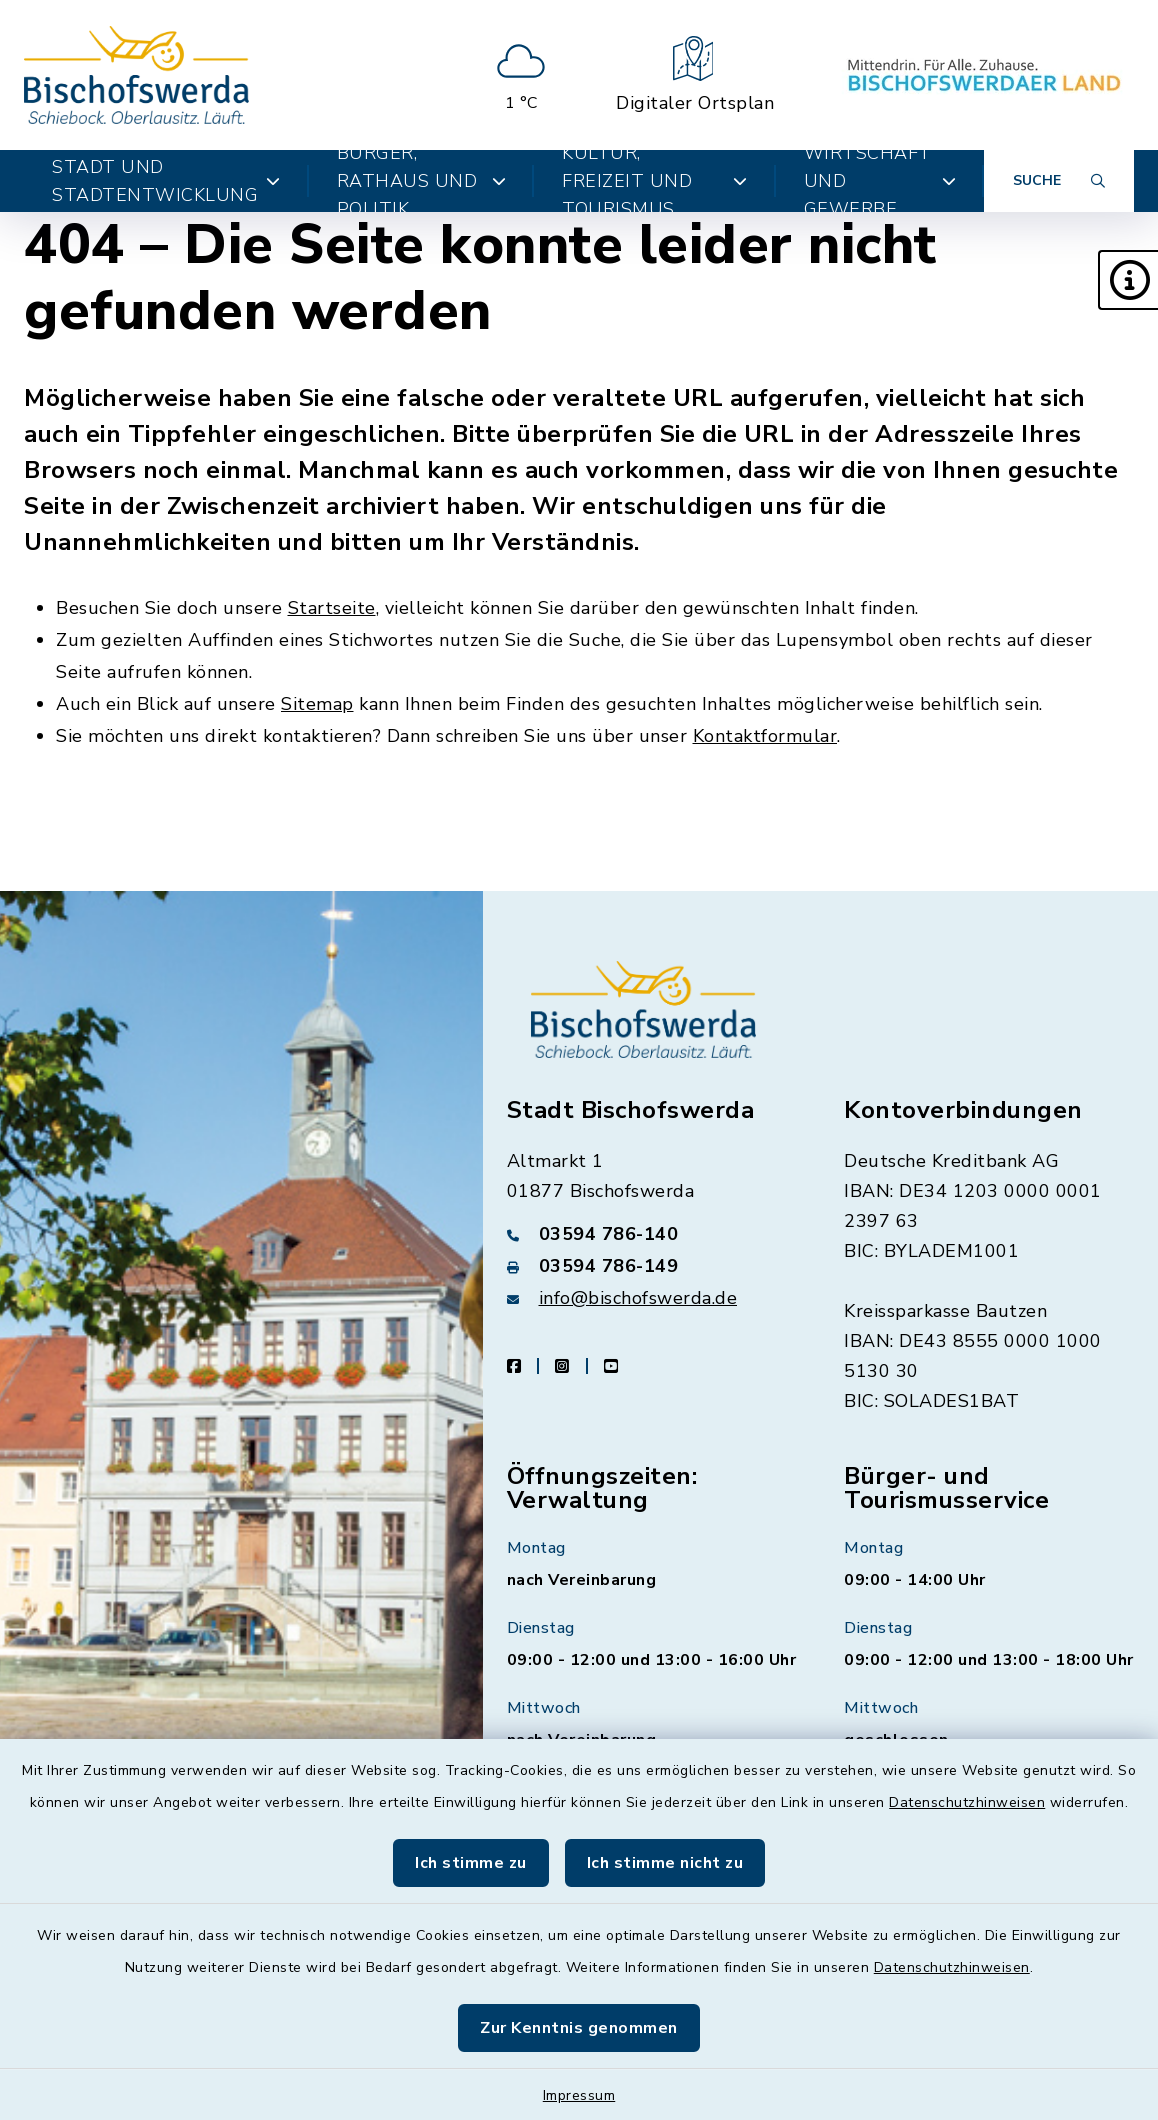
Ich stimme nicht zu (665, 1863)
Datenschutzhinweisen (967, 1802)
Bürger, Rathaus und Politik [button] (422, 181)
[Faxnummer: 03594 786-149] (652, 1266)
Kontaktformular (765, 736)
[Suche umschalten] (1059, 181)
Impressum (579, 2095)
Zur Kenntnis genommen (579, 2028)
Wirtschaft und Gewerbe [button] (880, 181)
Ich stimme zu (471, 1863)
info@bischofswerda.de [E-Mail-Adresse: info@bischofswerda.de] (638, 1298)
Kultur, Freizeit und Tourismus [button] (655, 181)
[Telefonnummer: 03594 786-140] (652, 1234)
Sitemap (317, 704)
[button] (1128, 280)
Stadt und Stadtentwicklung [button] (166, 181)
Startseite (332, 608)
